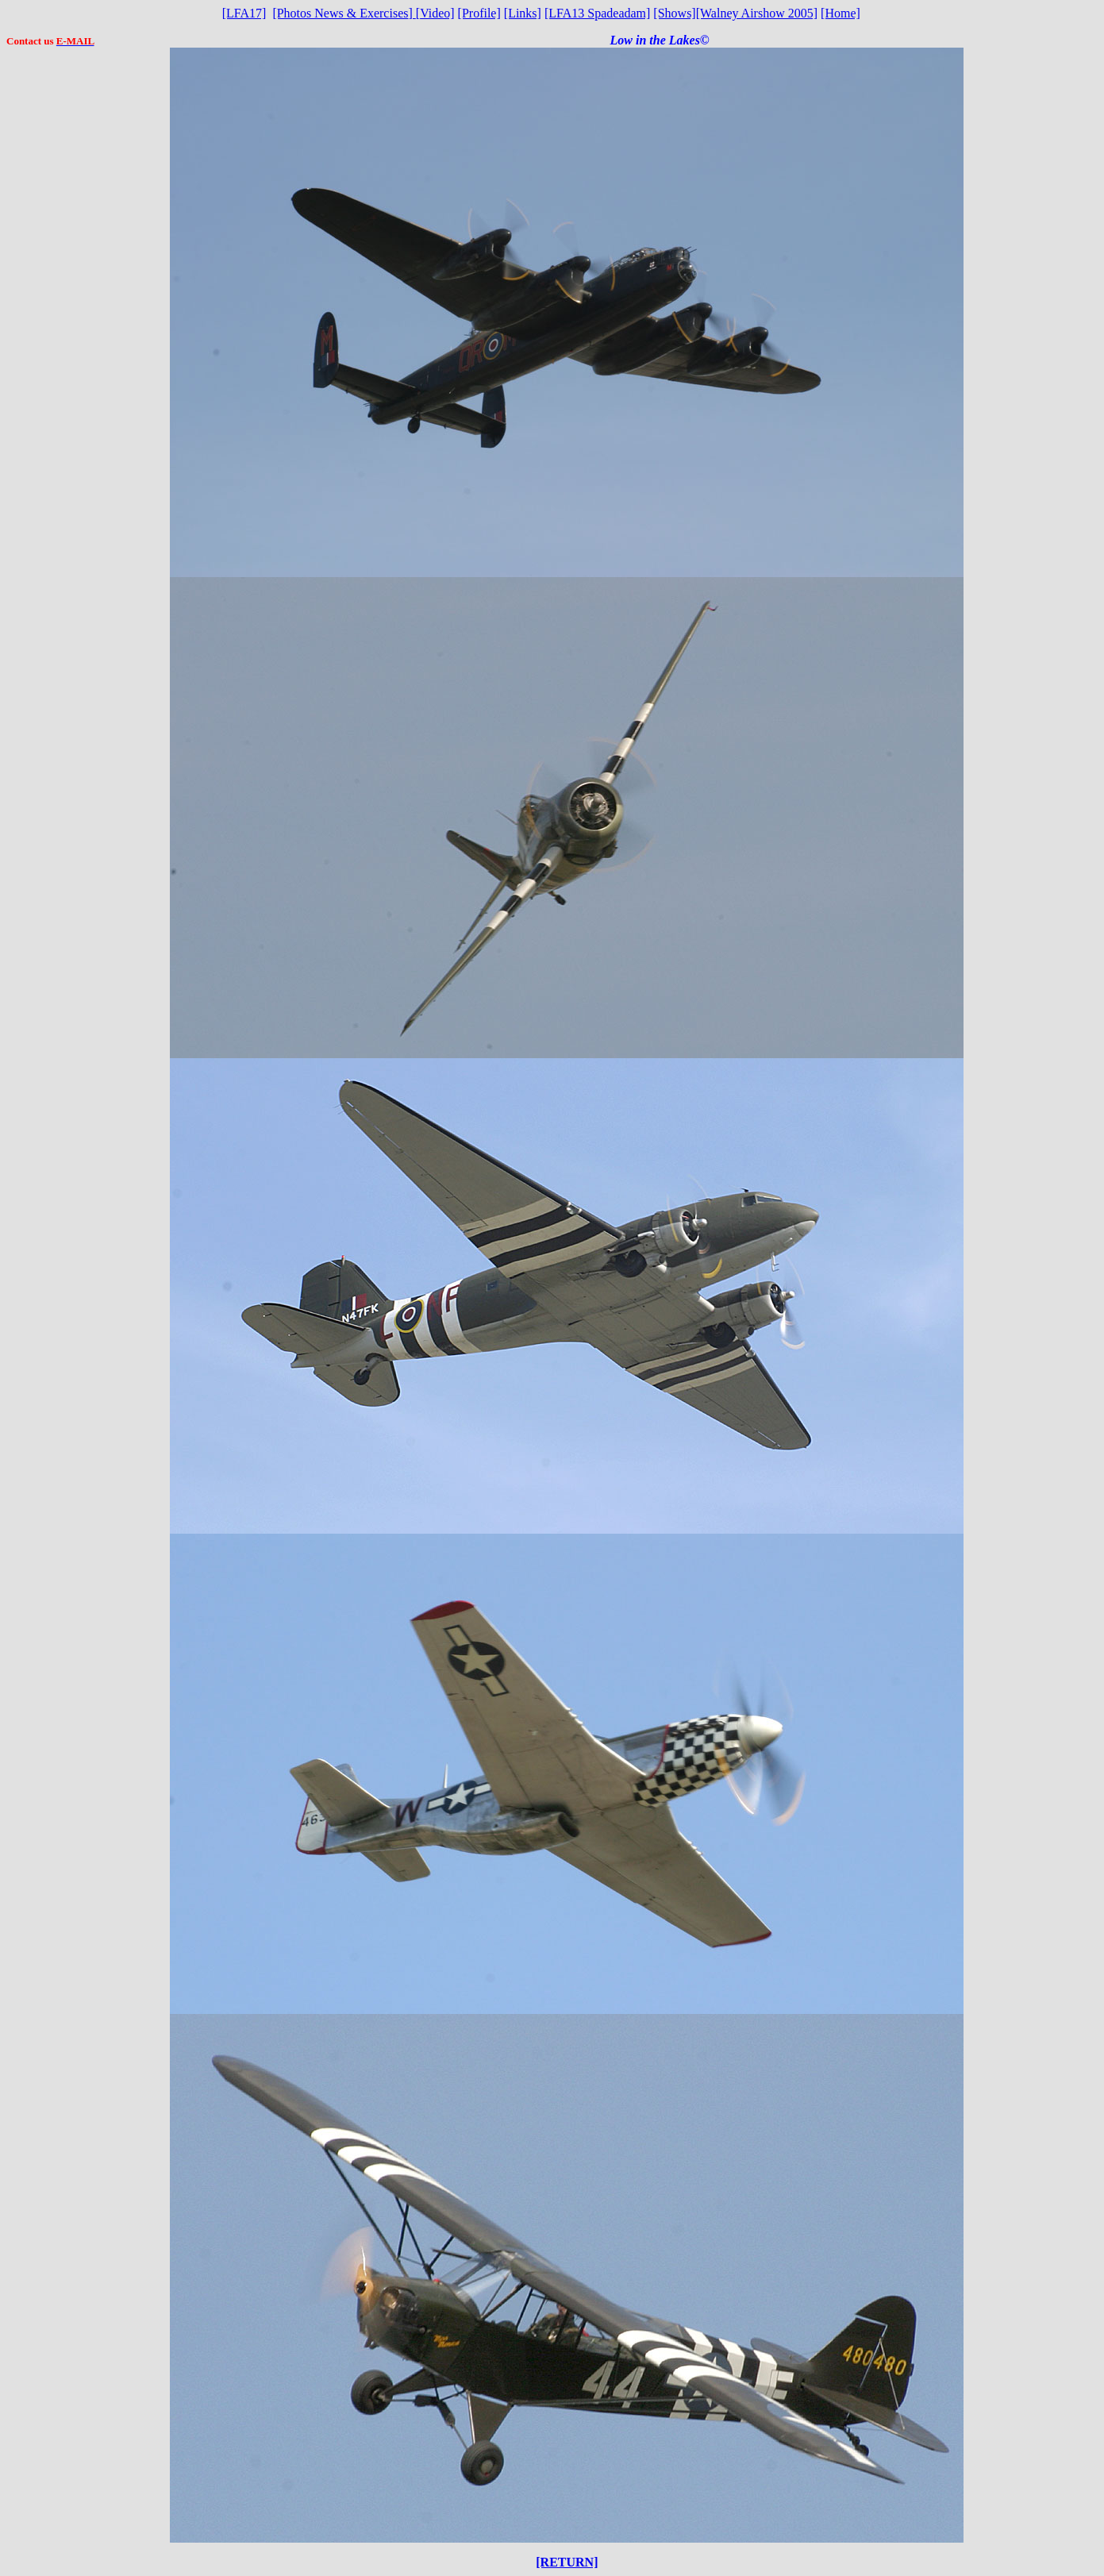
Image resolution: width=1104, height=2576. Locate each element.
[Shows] (674, 13)
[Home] (840, 13)
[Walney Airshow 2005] (756, 13)
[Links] (522, 13)
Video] (435, 13)
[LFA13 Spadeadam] (597, 13)
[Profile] (479, 13)
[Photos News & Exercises (340, 13)
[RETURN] (567, 2562)
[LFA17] (244, 13)
